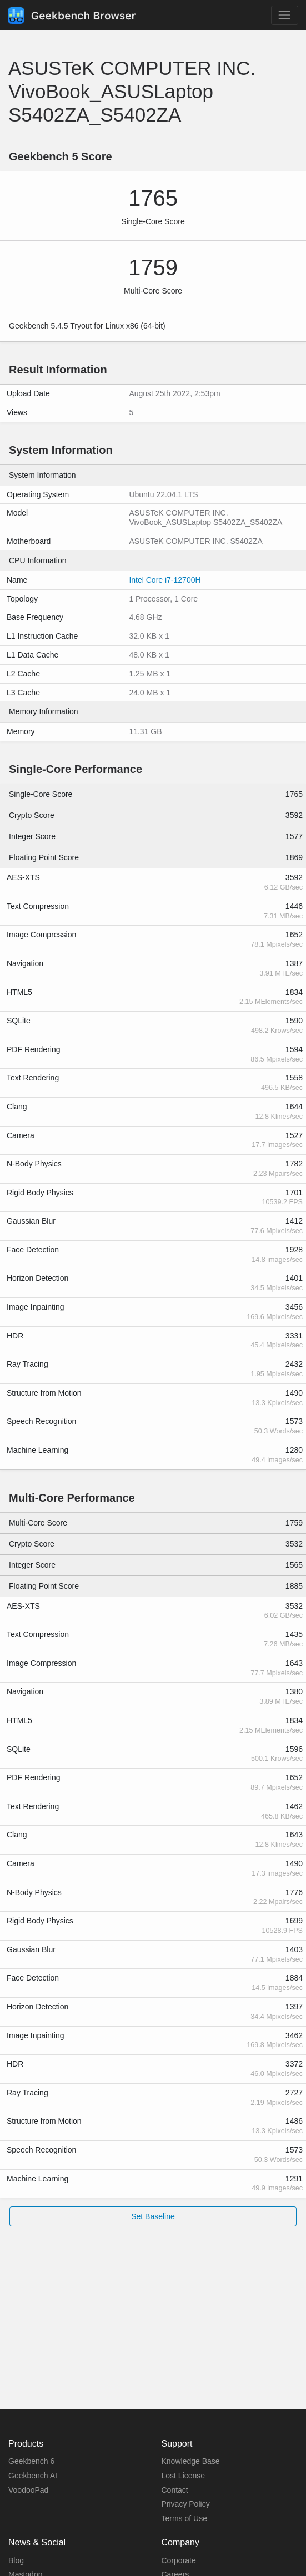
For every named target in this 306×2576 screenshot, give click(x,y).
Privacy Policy (186, 2503)
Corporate (179, 2560)
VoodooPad (28, 2490)
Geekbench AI (32, 2475)
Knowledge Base (191, 2461)
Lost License (183, 2475)
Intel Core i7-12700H (164, 579)
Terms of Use (184, 2518)
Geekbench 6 (31, 2461)
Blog (16, 2560)
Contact (175, 2490)
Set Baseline (153, 2216)
